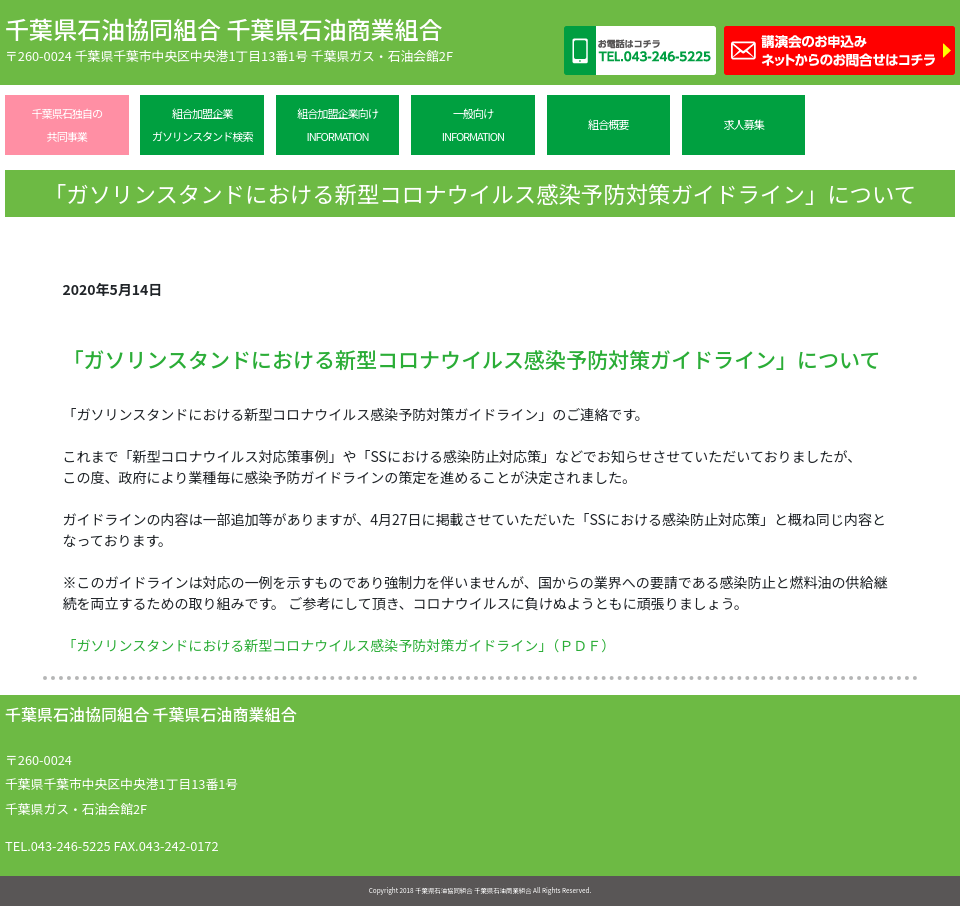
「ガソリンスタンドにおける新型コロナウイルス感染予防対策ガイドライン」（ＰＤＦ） (339, 645)
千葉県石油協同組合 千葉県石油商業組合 (223, 28)
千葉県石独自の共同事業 (67, 124)
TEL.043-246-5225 (58, 845)
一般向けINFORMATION (473, 124)
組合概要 (608, 124)
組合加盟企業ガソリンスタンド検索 (202, 124)
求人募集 (743, 124)
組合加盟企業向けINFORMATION (337, 124)
